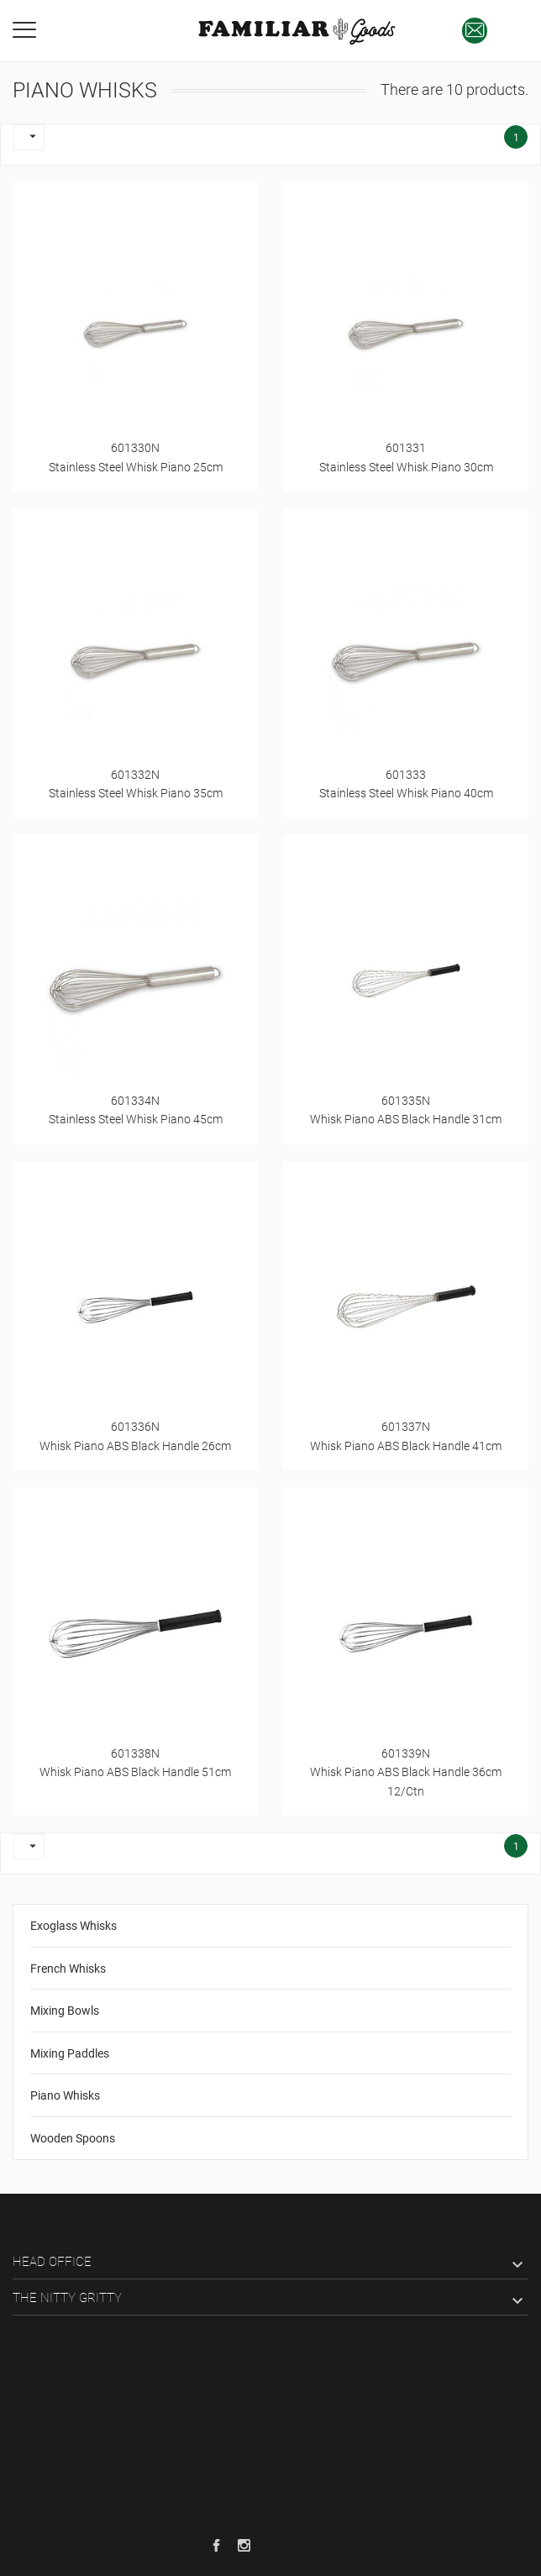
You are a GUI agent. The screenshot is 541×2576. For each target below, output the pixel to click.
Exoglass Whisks (73, 1925)
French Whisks (68, 1968)
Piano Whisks (65, 2095)
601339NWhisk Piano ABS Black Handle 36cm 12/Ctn (406, 1772)
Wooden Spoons (72, 2138)
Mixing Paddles (69, 2053)
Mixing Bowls (64, 2010)
